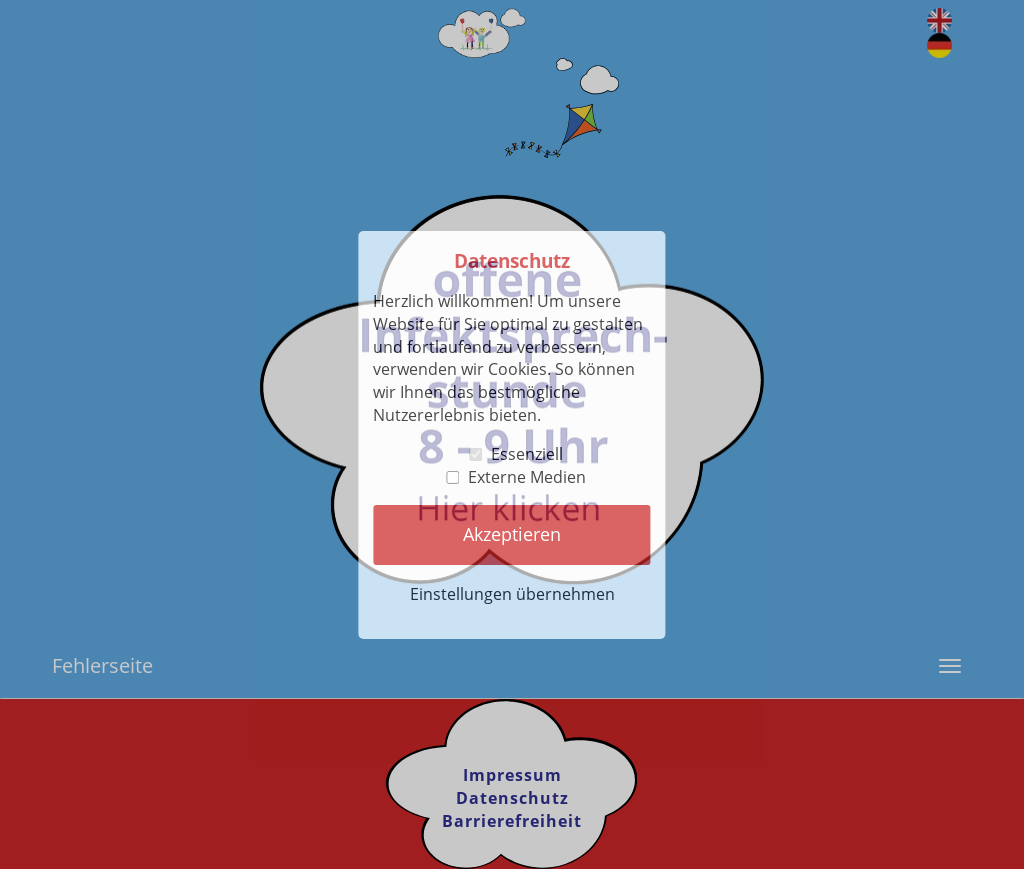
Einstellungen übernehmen (512, 594)
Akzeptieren (512, 534)
